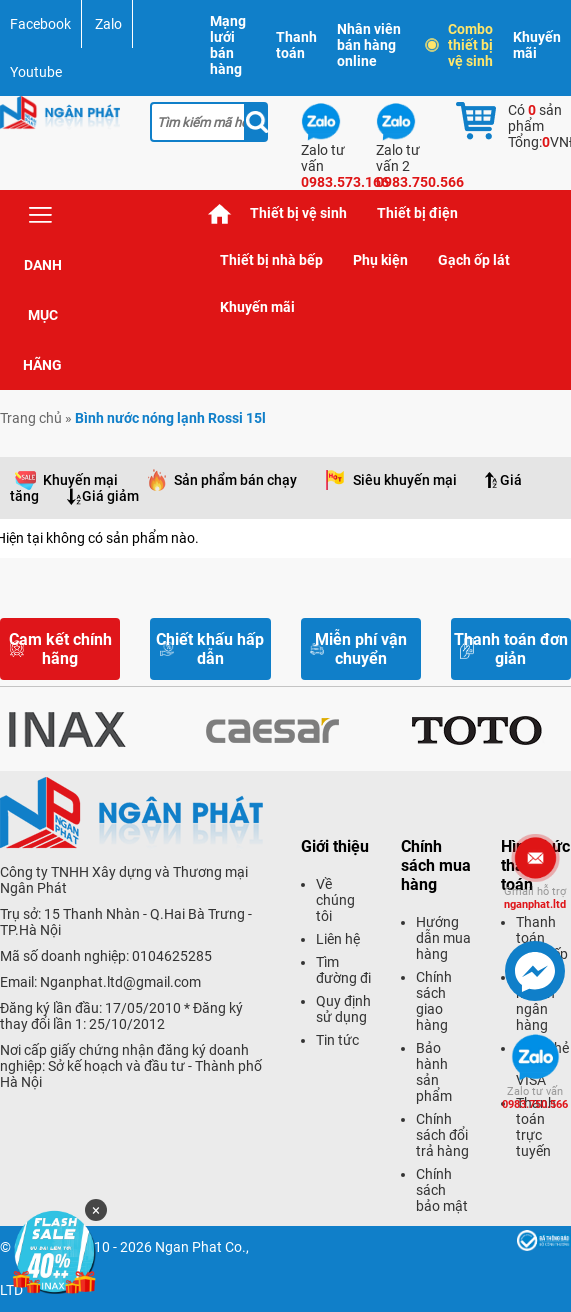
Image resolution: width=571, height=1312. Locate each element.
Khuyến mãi (537, 45)
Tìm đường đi (343, 970)
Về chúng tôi (335, 900)
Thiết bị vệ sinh (298, 213)
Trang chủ (220, 213)
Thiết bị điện (417, 213)
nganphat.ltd (535, 898)
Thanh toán (296, 45)
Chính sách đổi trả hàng (442, 1135)
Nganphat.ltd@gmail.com (120, 982)
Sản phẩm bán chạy (235, 480)
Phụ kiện (380, 260)
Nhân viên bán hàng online (369, 45)
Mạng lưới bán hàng (228, 45)
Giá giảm (110, 496)
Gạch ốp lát (474, 260)
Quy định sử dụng (343, 1009)
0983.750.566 (535, 1098)
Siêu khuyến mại (405, 480)
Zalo (108, 24)
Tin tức (337, 1040)
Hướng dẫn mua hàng (443, 938)
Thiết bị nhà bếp (271, 260)
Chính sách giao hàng (434, 1001)
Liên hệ (338, 939)
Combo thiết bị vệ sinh (460, 45)
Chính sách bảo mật (442, 1190)
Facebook (40, 24)
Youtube (36, 72)
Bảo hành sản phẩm (434, 1072)
